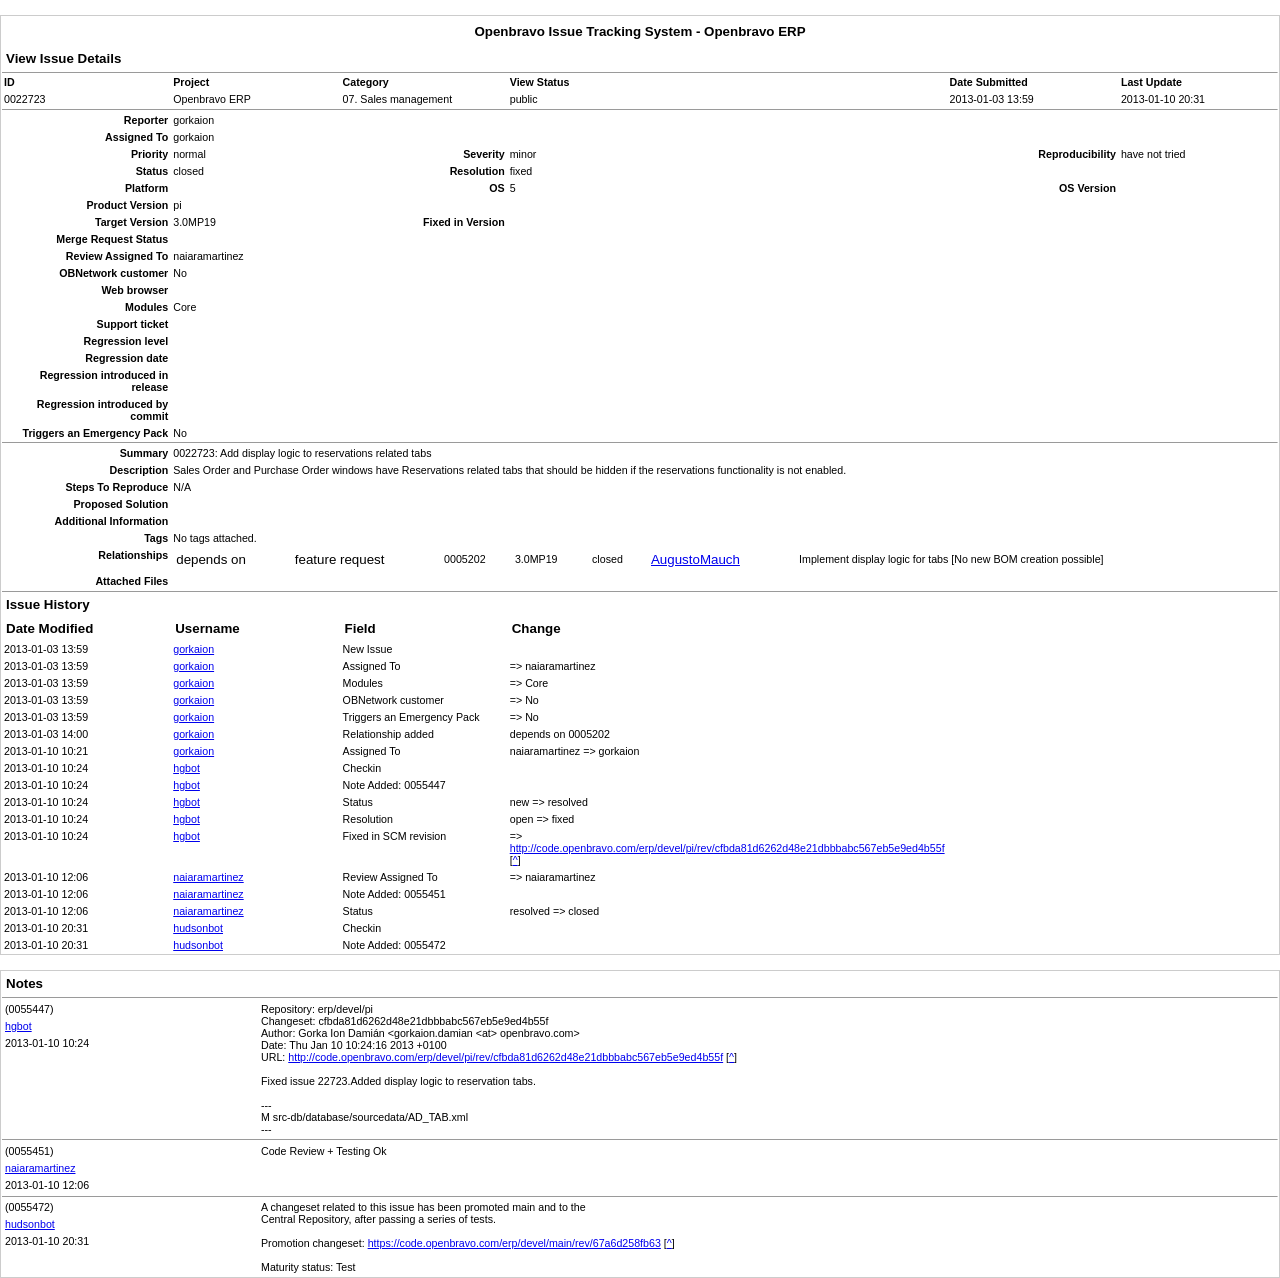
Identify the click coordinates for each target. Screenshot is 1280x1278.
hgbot (186, 768)
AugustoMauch (695, 559)
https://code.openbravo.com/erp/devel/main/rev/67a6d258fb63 (514, 1243)
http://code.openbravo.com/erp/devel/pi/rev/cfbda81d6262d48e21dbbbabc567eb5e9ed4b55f (727, 848)
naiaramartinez (208, 877)
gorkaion (193, 649)
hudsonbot (198, 928)
